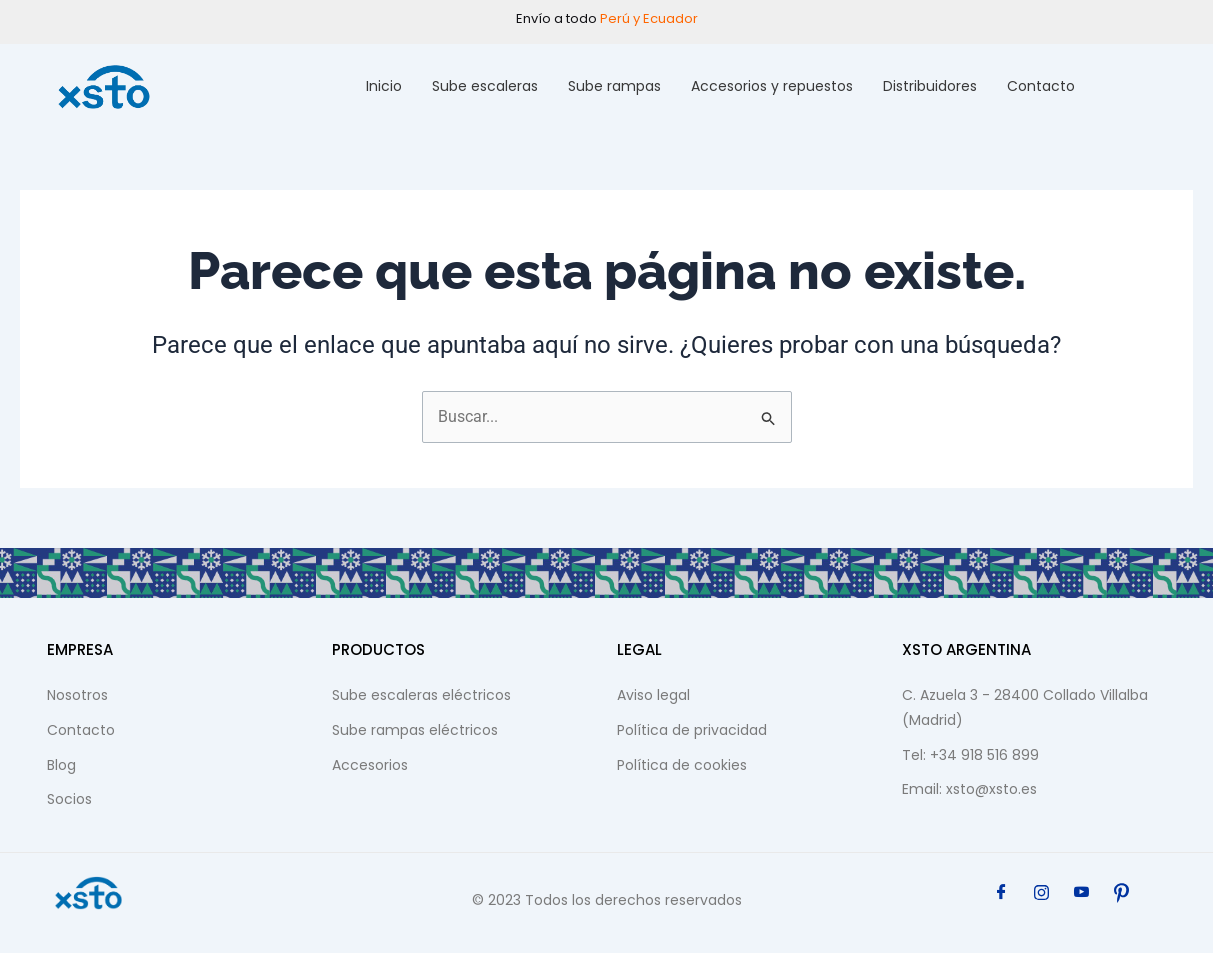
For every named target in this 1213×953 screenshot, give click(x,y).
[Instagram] (1042, 893)
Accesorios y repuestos (772, 86)
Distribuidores (930, 86)
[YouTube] (1082, 893)
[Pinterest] (1122, 893)
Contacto (1041, 86)
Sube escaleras (485, 86)
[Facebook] (1002, 893)
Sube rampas (614, 86)
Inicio (384, 86)
